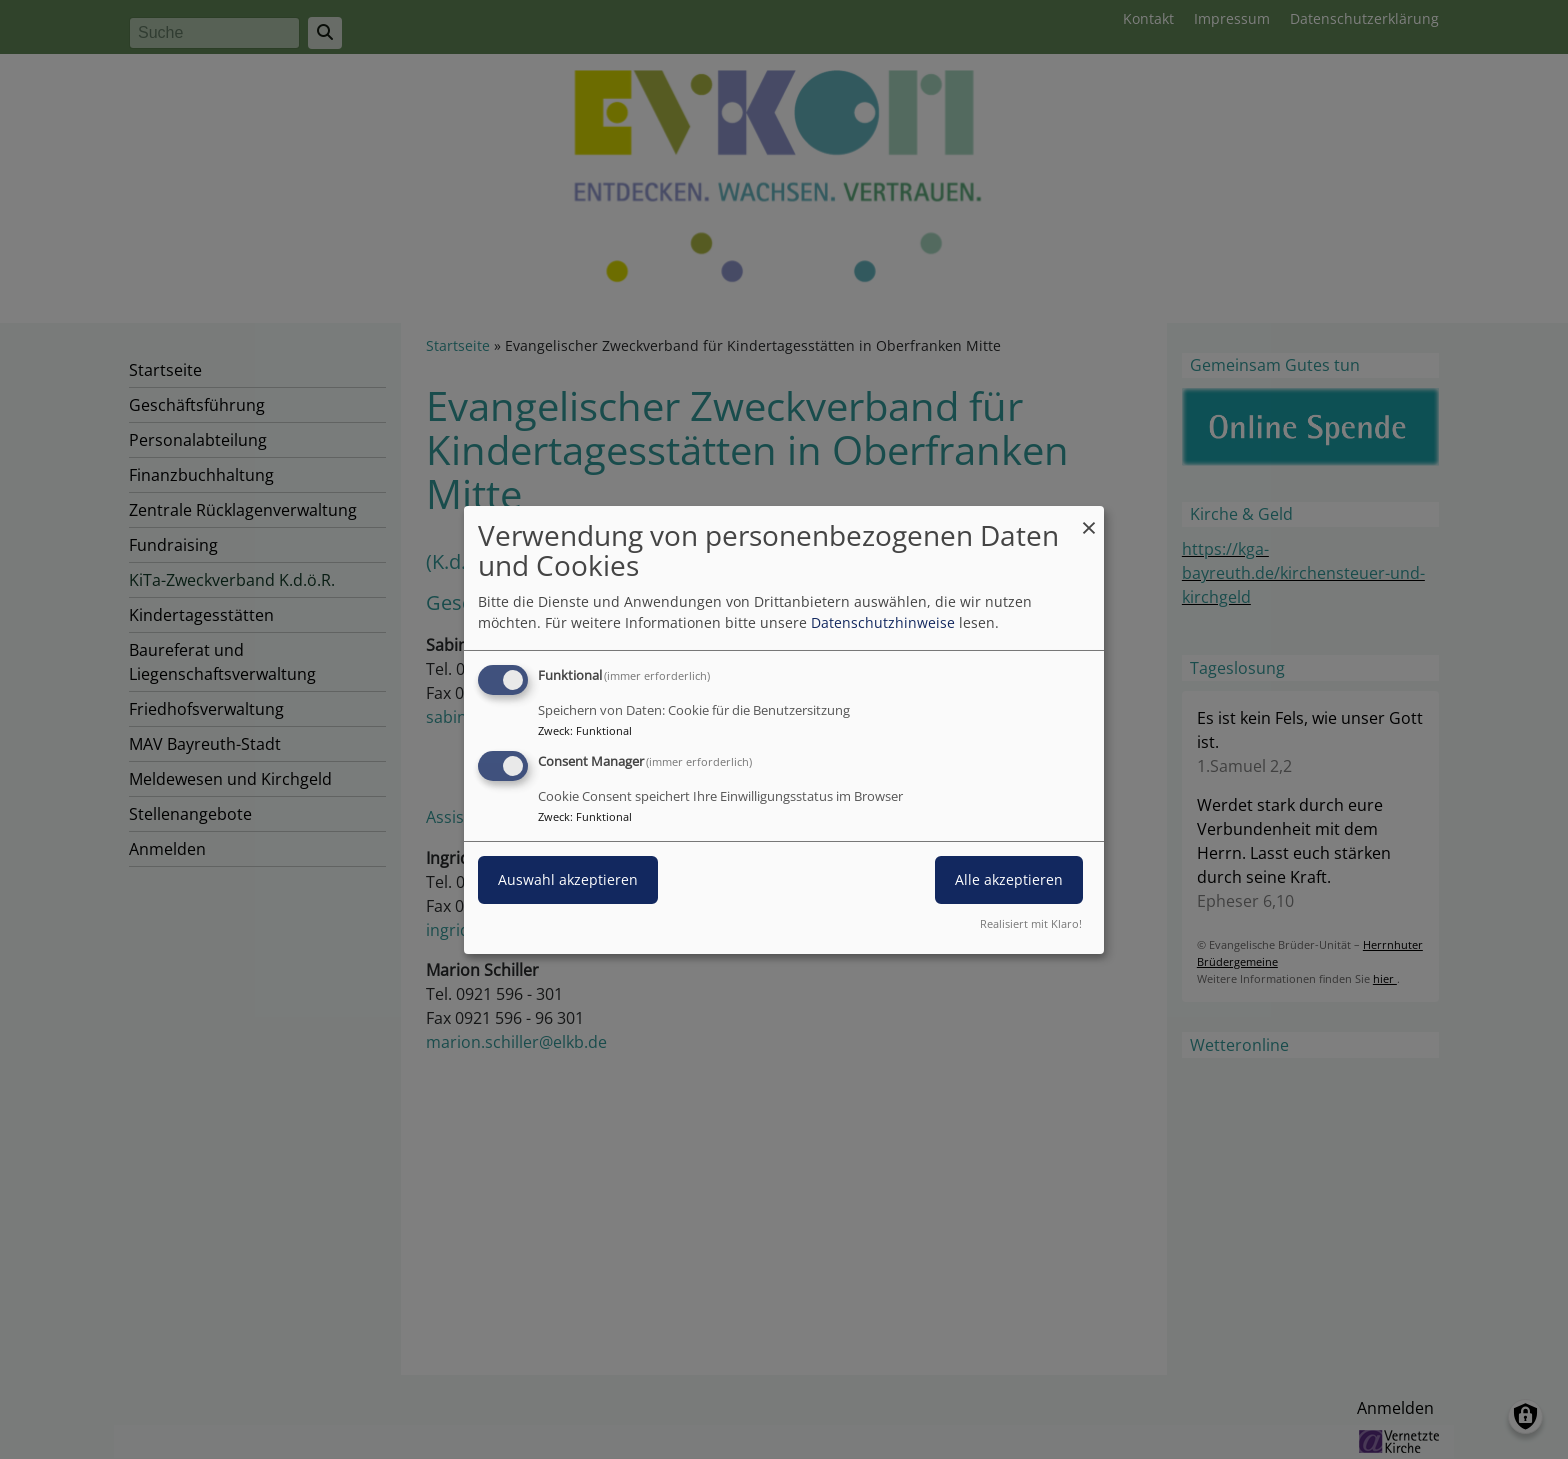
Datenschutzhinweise (883, 622)
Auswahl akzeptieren (568, 879)
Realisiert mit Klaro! (1031, 923)
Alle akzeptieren (1009, 879)
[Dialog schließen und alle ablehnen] (1089, 517)
